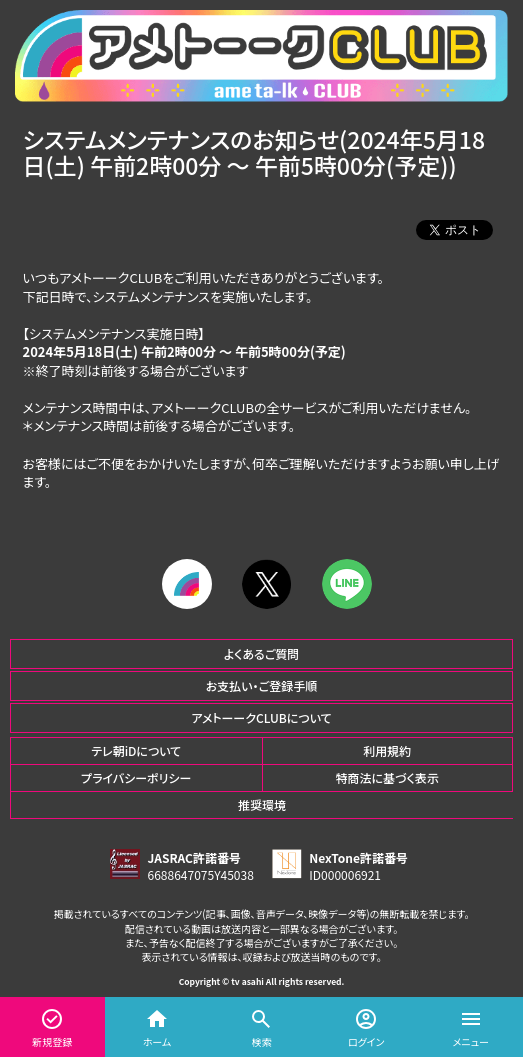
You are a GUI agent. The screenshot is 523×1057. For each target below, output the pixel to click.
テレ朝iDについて (136, 750)
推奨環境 (262, 804)
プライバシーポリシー (136, 777)
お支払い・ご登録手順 (261, 685)
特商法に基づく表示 (387, 777)
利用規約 (387, 750)
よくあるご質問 (262, 653)
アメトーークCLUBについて (261, 717)
